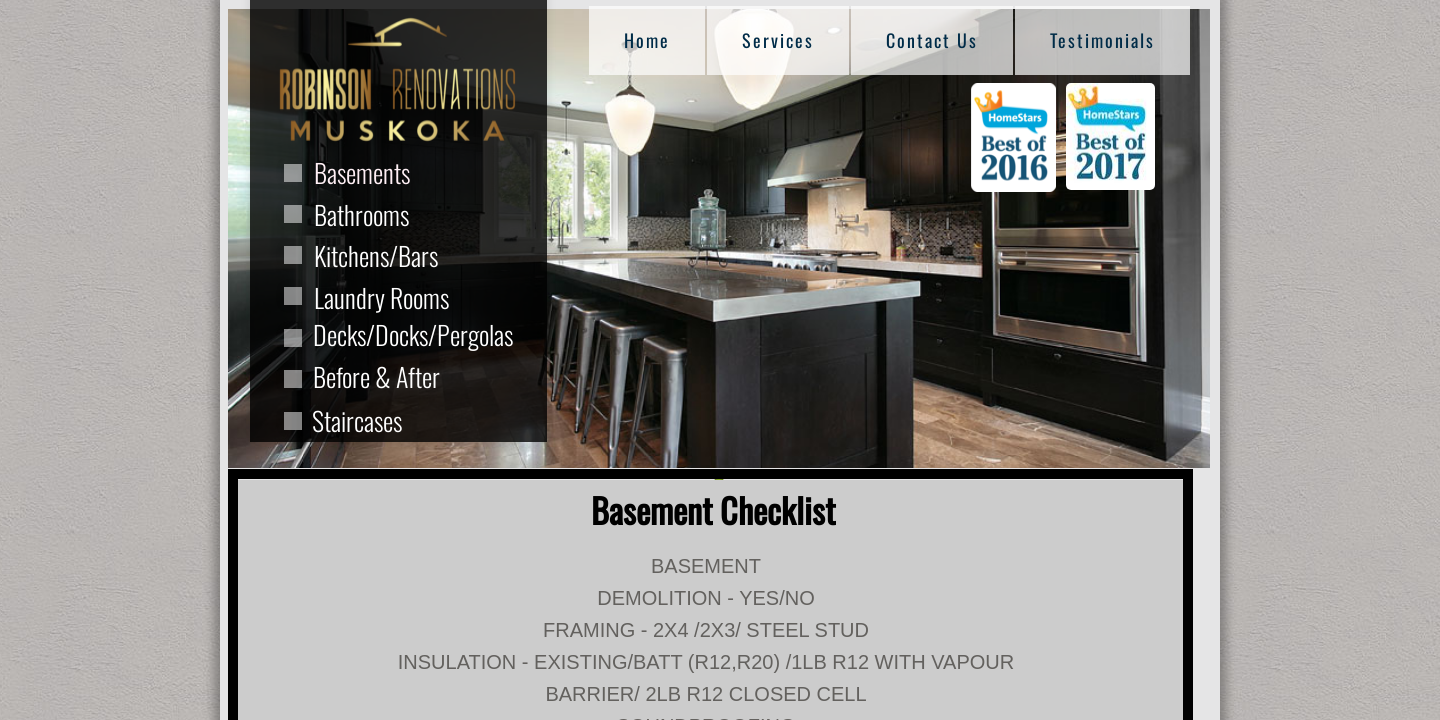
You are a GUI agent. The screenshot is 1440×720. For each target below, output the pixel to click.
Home (647, 40)
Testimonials (1102, 40)
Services (778, 40)
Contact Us (932, 40)
